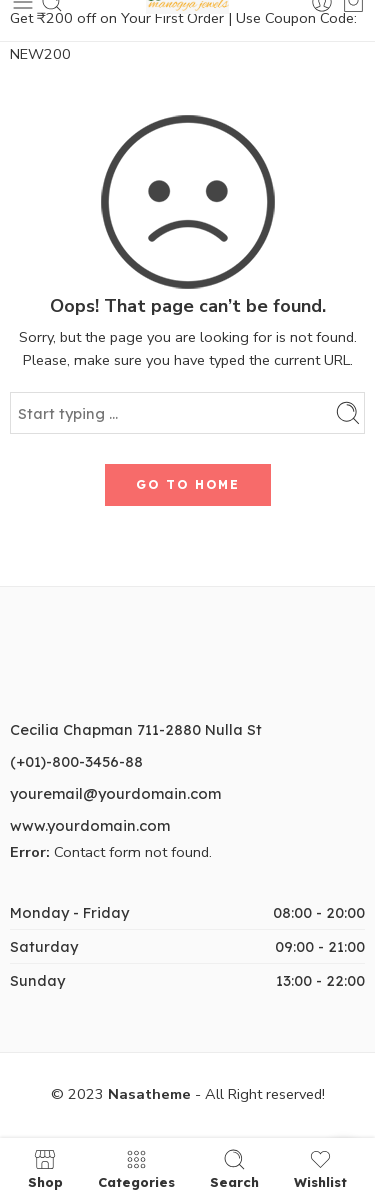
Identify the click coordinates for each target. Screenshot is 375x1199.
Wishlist (320, 1168)
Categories (136, 1168)
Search (234, 1168)
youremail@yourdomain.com (115, 793)
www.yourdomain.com (90, 825)
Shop (45, 1168)
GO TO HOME (188, 484)
